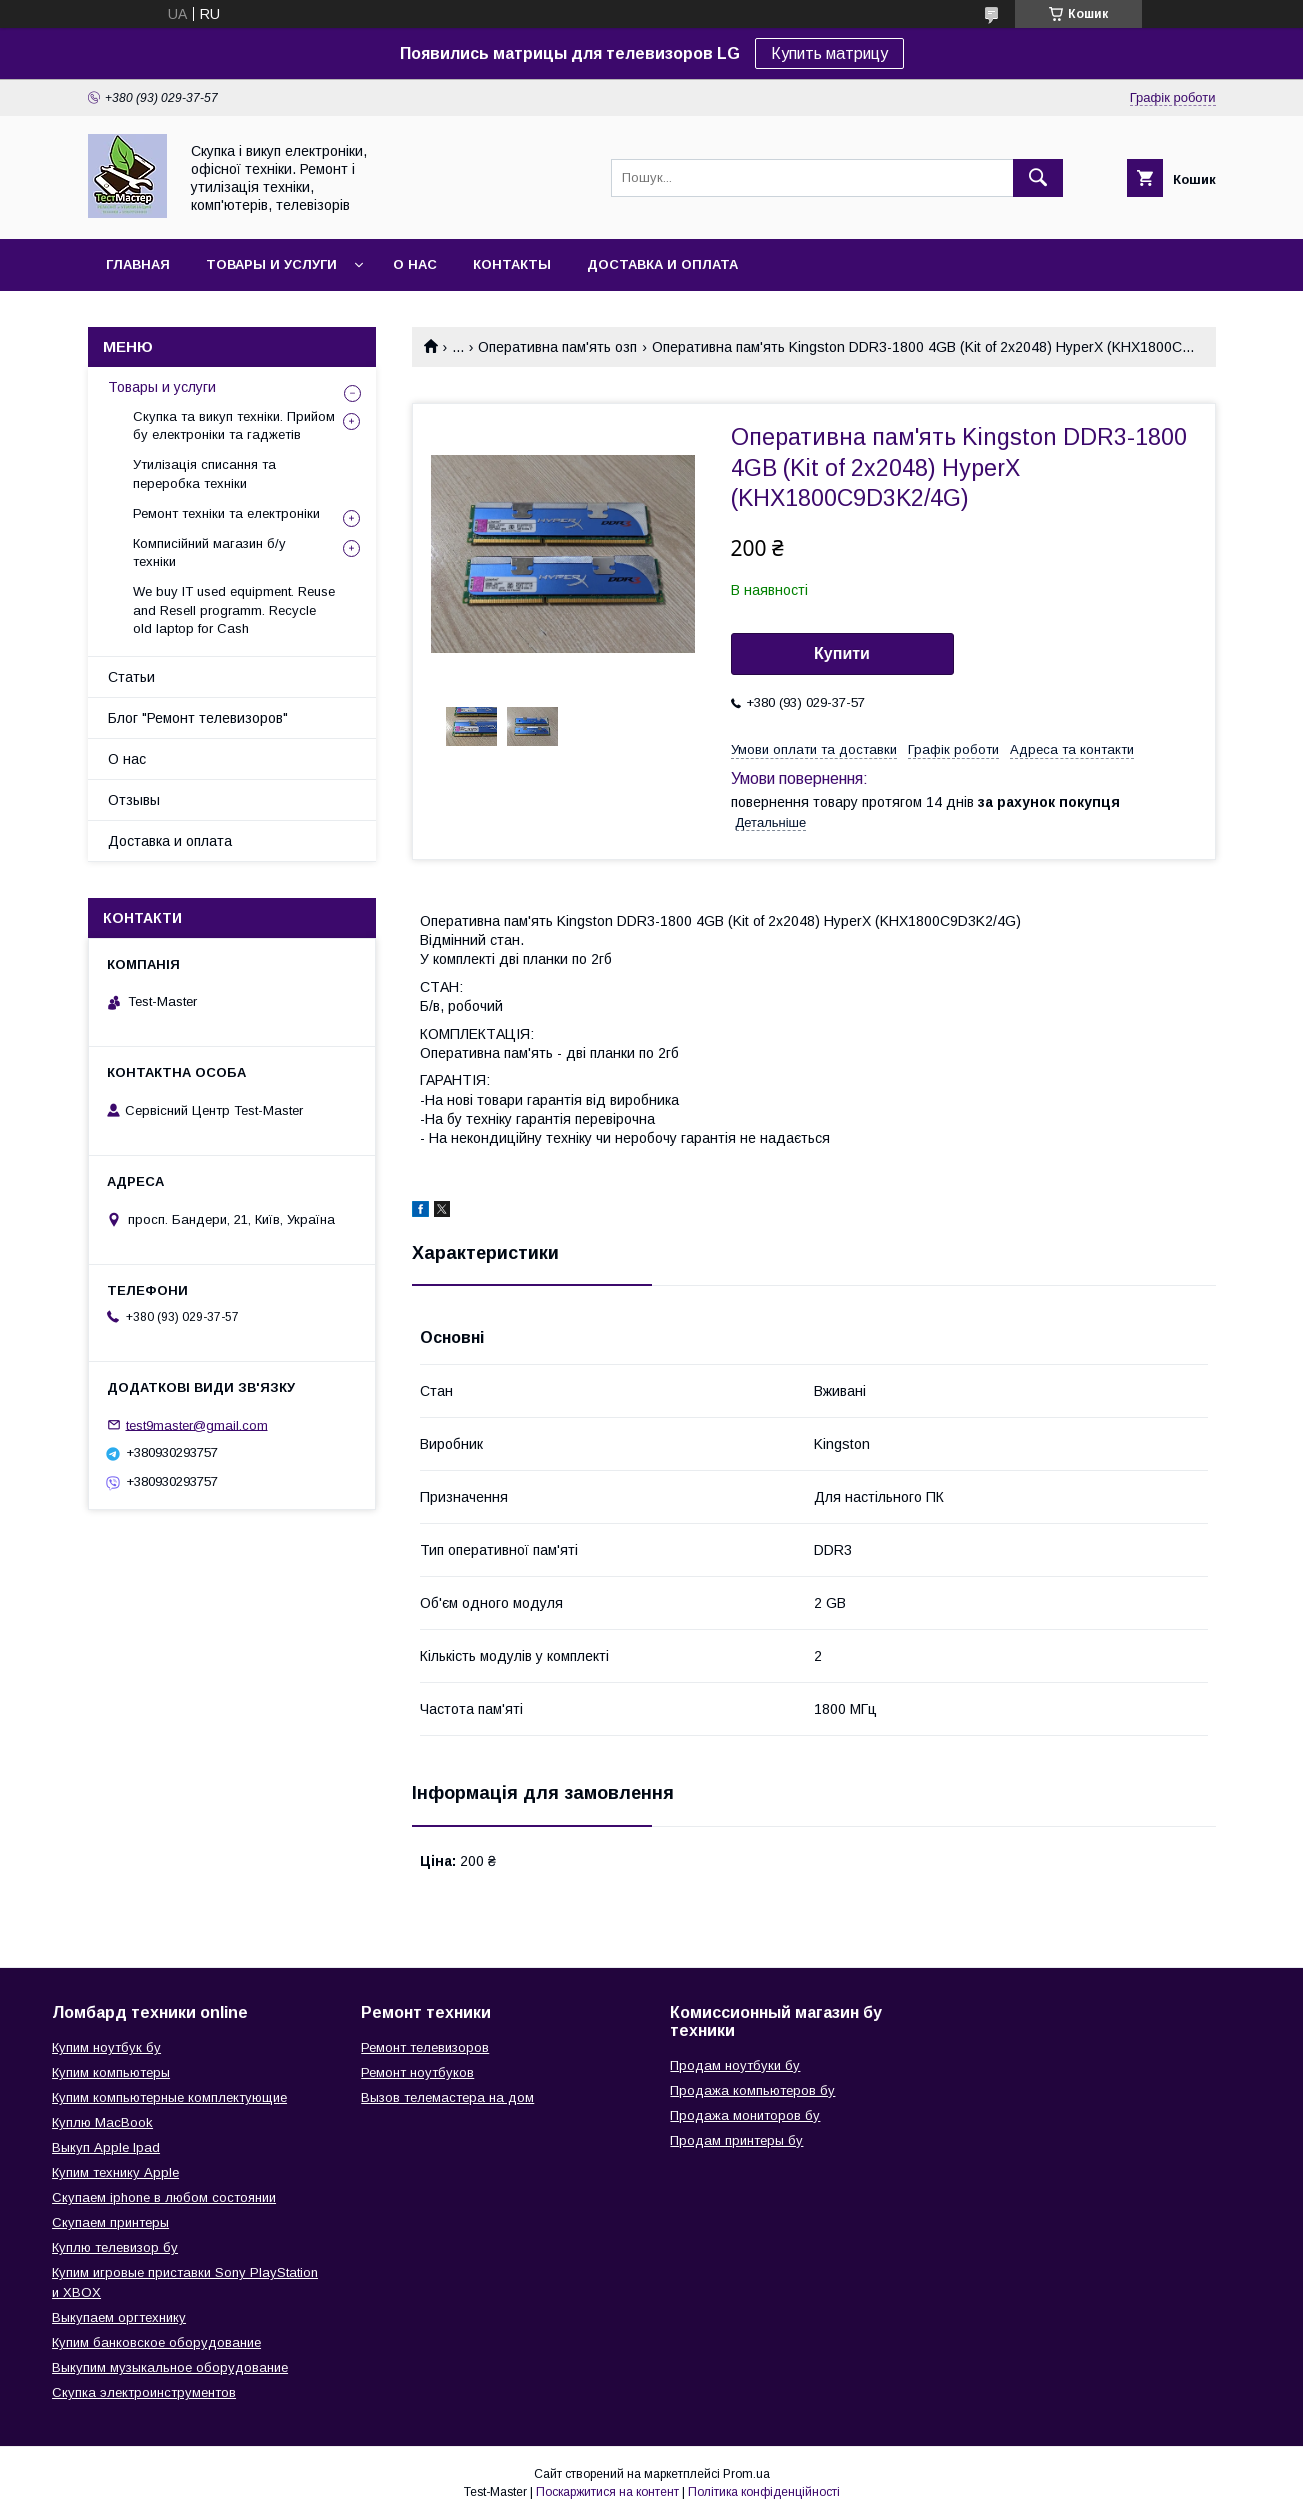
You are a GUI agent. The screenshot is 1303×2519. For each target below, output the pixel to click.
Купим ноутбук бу (106, 2047)
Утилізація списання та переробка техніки (204, 473)
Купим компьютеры (111, 2072)
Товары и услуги (271, 264)
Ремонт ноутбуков (417, 2072)
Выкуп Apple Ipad (106, 2147)
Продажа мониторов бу (745, 2115)
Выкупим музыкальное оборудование (170, 2367)
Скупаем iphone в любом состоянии (164, 2197)
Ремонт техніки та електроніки (226, 513)
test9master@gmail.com (197, 1424)
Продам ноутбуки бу (735, 2065)
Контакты (512, 264)
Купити (842, 653)
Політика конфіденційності (764, 2492)
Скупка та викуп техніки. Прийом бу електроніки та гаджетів (234, 425)
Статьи (131, 677)
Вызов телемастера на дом (447, 2097)
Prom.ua (746, 2474)
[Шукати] (1038, 178)
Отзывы (134, 800)
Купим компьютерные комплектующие (169, 2097)
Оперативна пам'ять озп (557, 347)
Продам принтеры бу (736, 2140)
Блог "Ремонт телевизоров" (198, 718)
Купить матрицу (829, 53)
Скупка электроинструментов (144, 2392)
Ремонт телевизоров (425, 2047)
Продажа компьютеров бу (752, 2090)
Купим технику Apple (115, 2172)
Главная (138, 264)
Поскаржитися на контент (607, 2492)
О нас (415, 264)
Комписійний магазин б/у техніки (209, 552)
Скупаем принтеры (110, 2222)
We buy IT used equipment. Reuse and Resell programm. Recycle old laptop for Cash (234, 609)
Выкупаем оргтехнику (119, 2317)
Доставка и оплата (662, 264)
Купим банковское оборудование (156, 2342)
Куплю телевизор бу (115, 2247)
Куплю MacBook (102, 2122)
